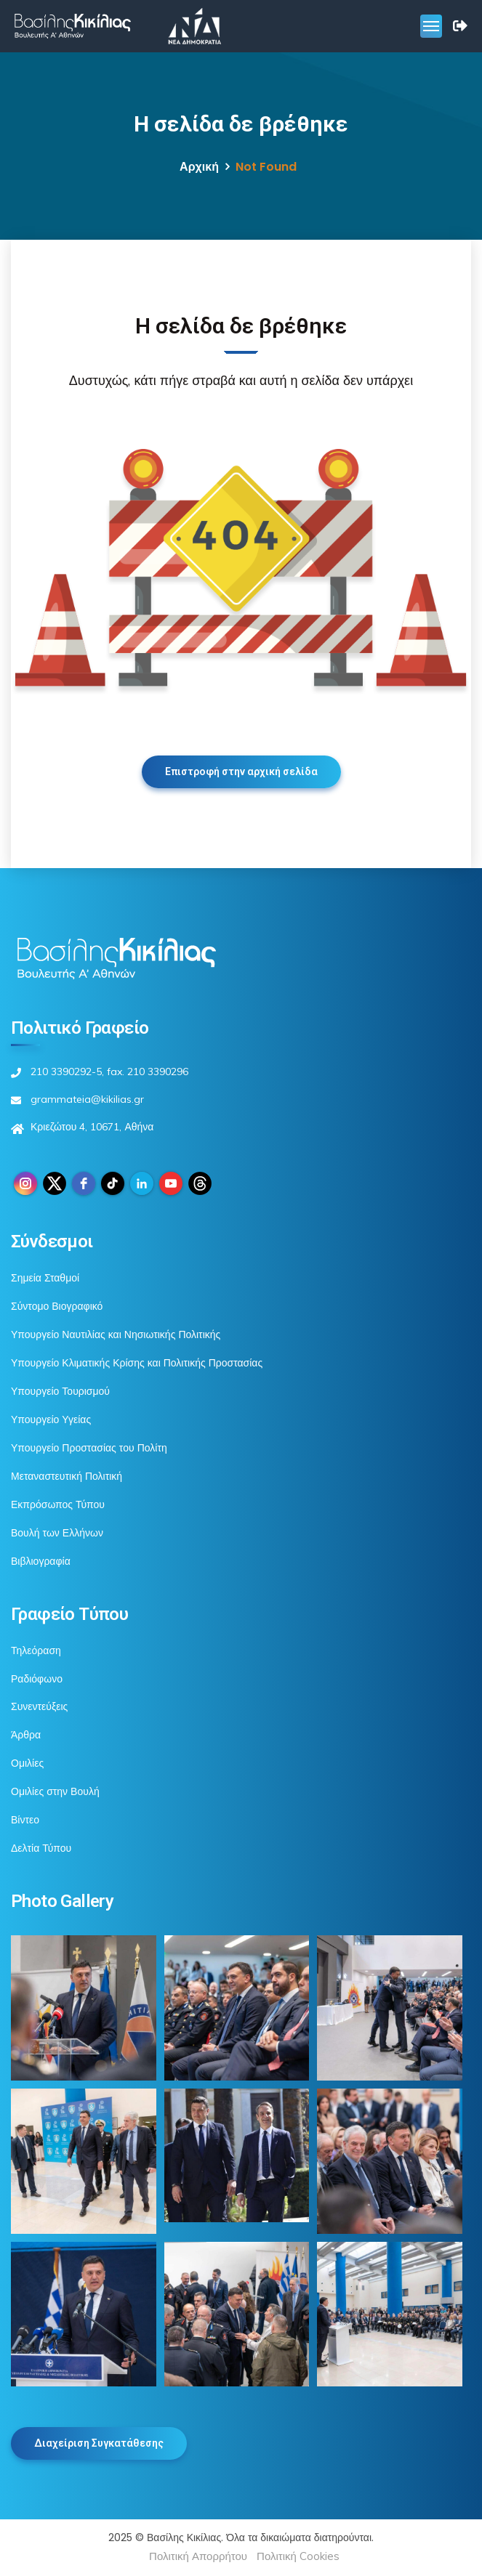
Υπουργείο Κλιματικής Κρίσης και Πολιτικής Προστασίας (136, 1362)
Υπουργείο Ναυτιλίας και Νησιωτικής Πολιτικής (115, 1334)
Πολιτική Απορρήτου (198, 2556)
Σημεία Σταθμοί (45, 1277)
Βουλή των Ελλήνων (57, 1532)
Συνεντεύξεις (39, 1706)
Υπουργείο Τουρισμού (60, 1391)
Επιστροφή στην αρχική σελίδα (241, 771)
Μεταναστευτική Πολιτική (66, 1476)
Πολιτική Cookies (298, 2556)
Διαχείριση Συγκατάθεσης (99, 2443)
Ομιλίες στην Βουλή (55, 1791)
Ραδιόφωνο (37, 1678)
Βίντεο (25, 1819)
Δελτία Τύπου (41, 1848)
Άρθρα (26, 1734)
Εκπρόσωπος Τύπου (58, 1504)
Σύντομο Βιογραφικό (57, 1306)
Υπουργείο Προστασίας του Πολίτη (89, 1447)
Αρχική (199, 166)
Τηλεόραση (36, 1650)
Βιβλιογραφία (41, 1561)
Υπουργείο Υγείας (51, 1419)
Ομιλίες (27, 1763)
